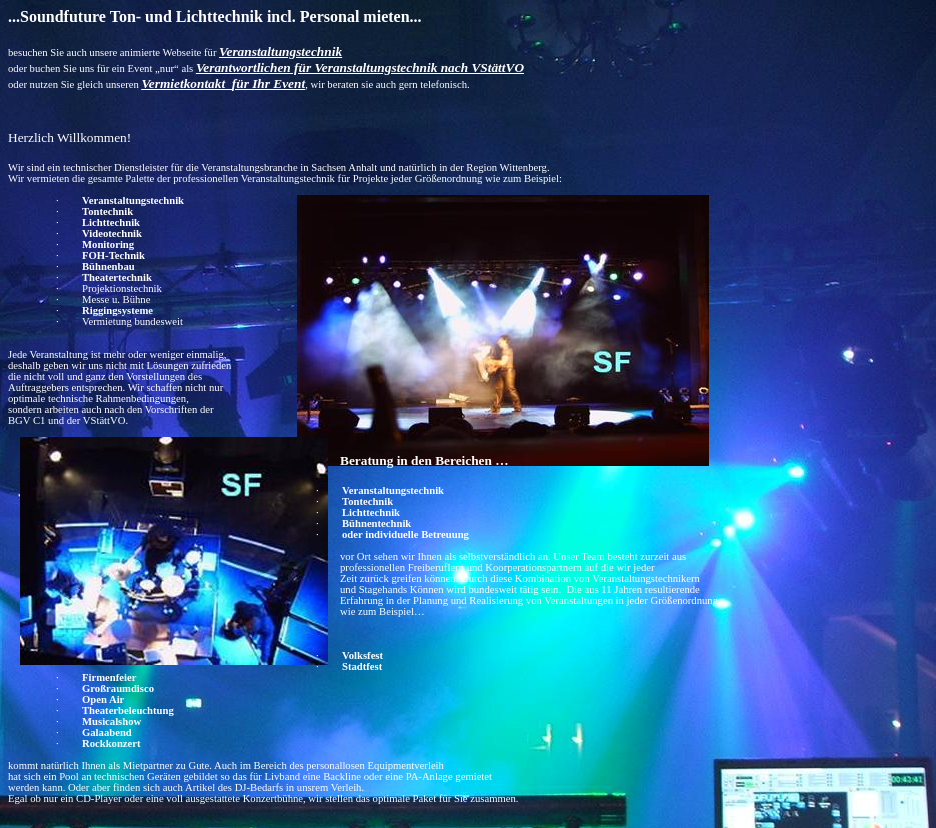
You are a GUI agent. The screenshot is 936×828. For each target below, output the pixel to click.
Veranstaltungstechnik (133, 200)
